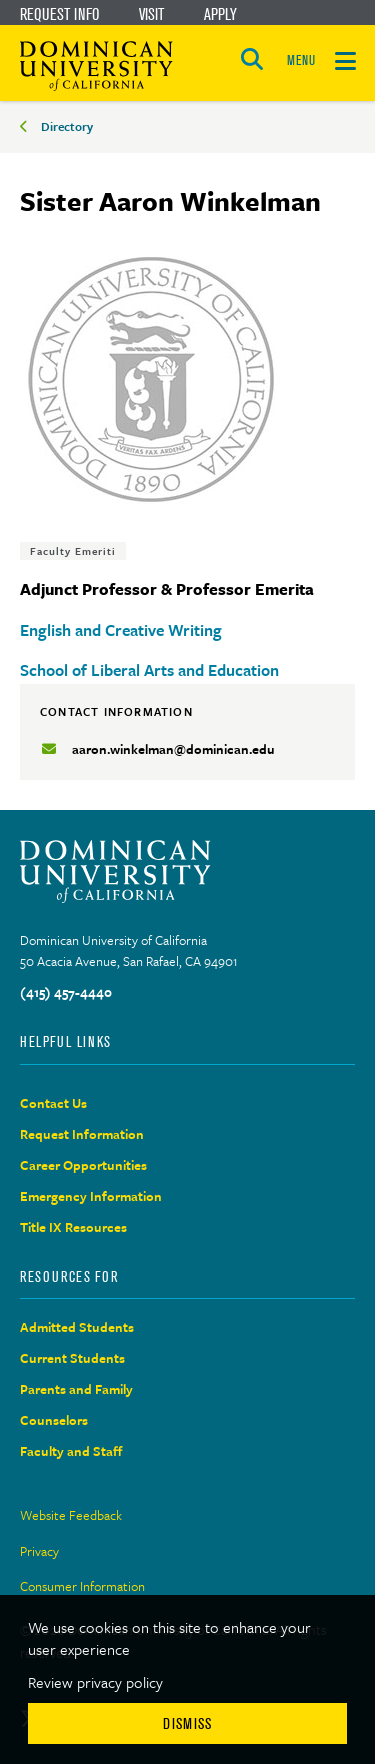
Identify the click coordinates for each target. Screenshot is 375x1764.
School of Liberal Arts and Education (149, 670)
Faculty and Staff (71, 1451)
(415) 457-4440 (66, 992)
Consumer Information (82, 1586)
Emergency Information (91, 1196)
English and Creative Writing (121, 630)
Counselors (54, 1420)
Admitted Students (77, 1327)
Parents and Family (76, 1389)
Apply (220, 14)
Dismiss (187, 1723)
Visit (151, 14)
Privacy (39, 1551)
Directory (67, 126)
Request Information (82, 1134)
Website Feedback (71, 1515)
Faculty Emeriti (73, 551)
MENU (301, 60)
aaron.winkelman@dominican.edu (173, 749)
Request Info (59, 14)
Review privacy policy (95, 1682)
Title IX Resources (73, 1227)
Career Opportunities (83, 1165)
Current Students (72, 1358)
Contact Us (53, 1103)
